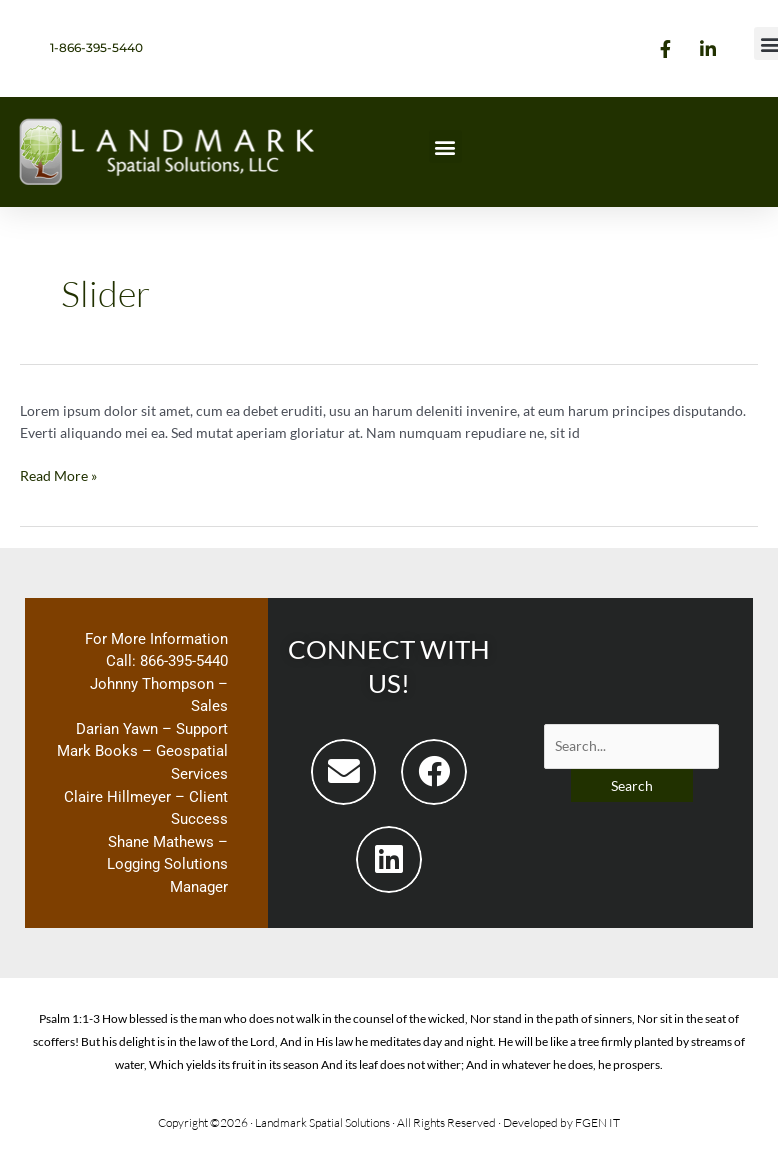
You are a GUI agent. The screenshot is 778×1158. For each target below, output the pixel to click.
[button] (445, 146)
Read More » (58, 475)
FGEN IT (597, 1122)
